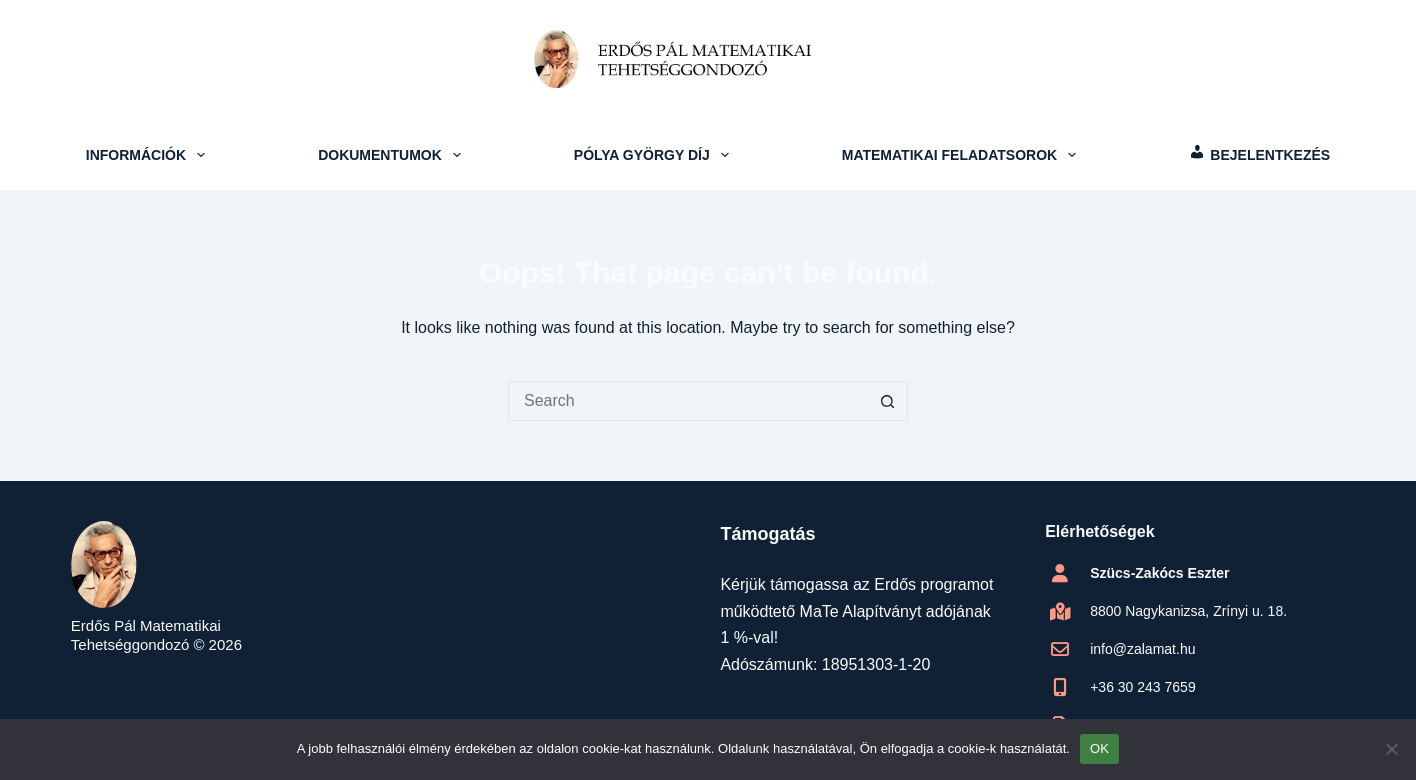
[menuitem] (1259, 155)
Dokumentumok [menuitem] (391, 155)
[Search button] (888, 401)
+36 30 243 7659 (1143, 687)
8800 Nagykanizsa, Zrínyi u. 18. (1188, 611)
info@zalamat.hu (1142, 649)
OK (1099, 748)
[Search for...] (688, 401)
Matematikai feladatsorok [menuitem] (961, 155)
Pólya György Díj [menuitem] (654, 155)
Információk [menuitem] (148, 155)
